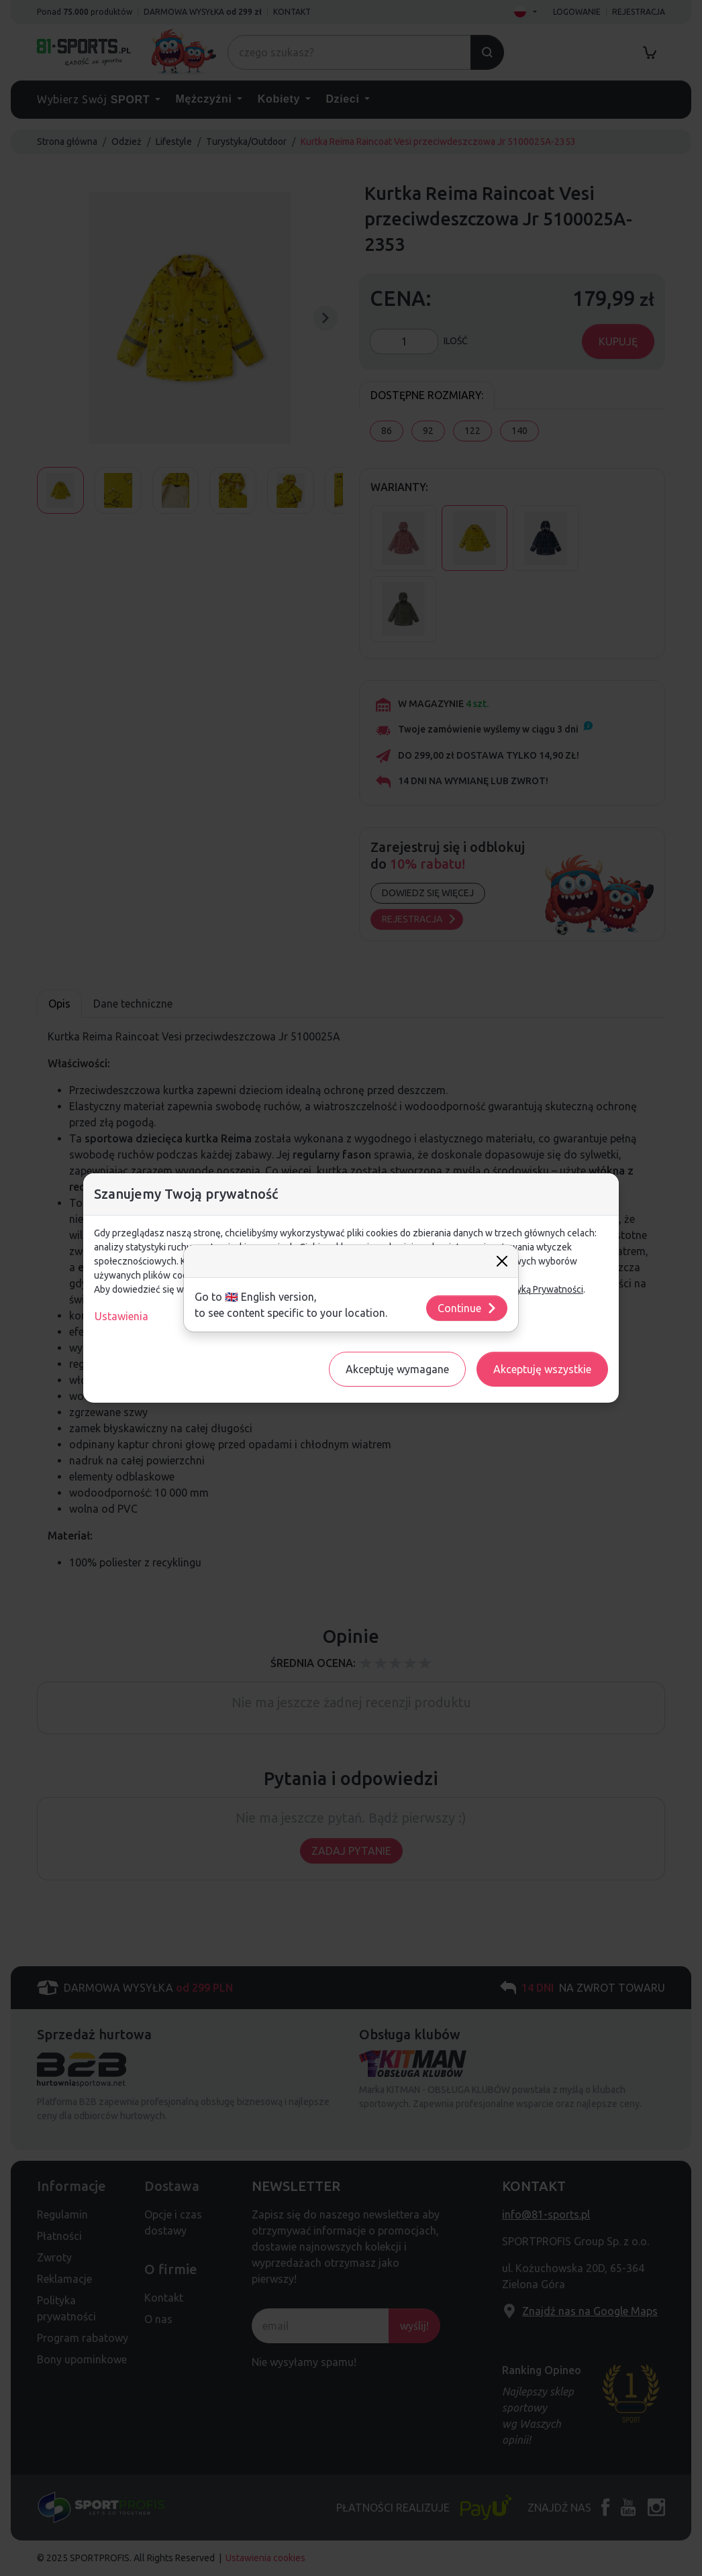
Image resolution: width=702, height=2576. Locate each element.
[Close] (502, 1261)
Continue (467, 1308)
